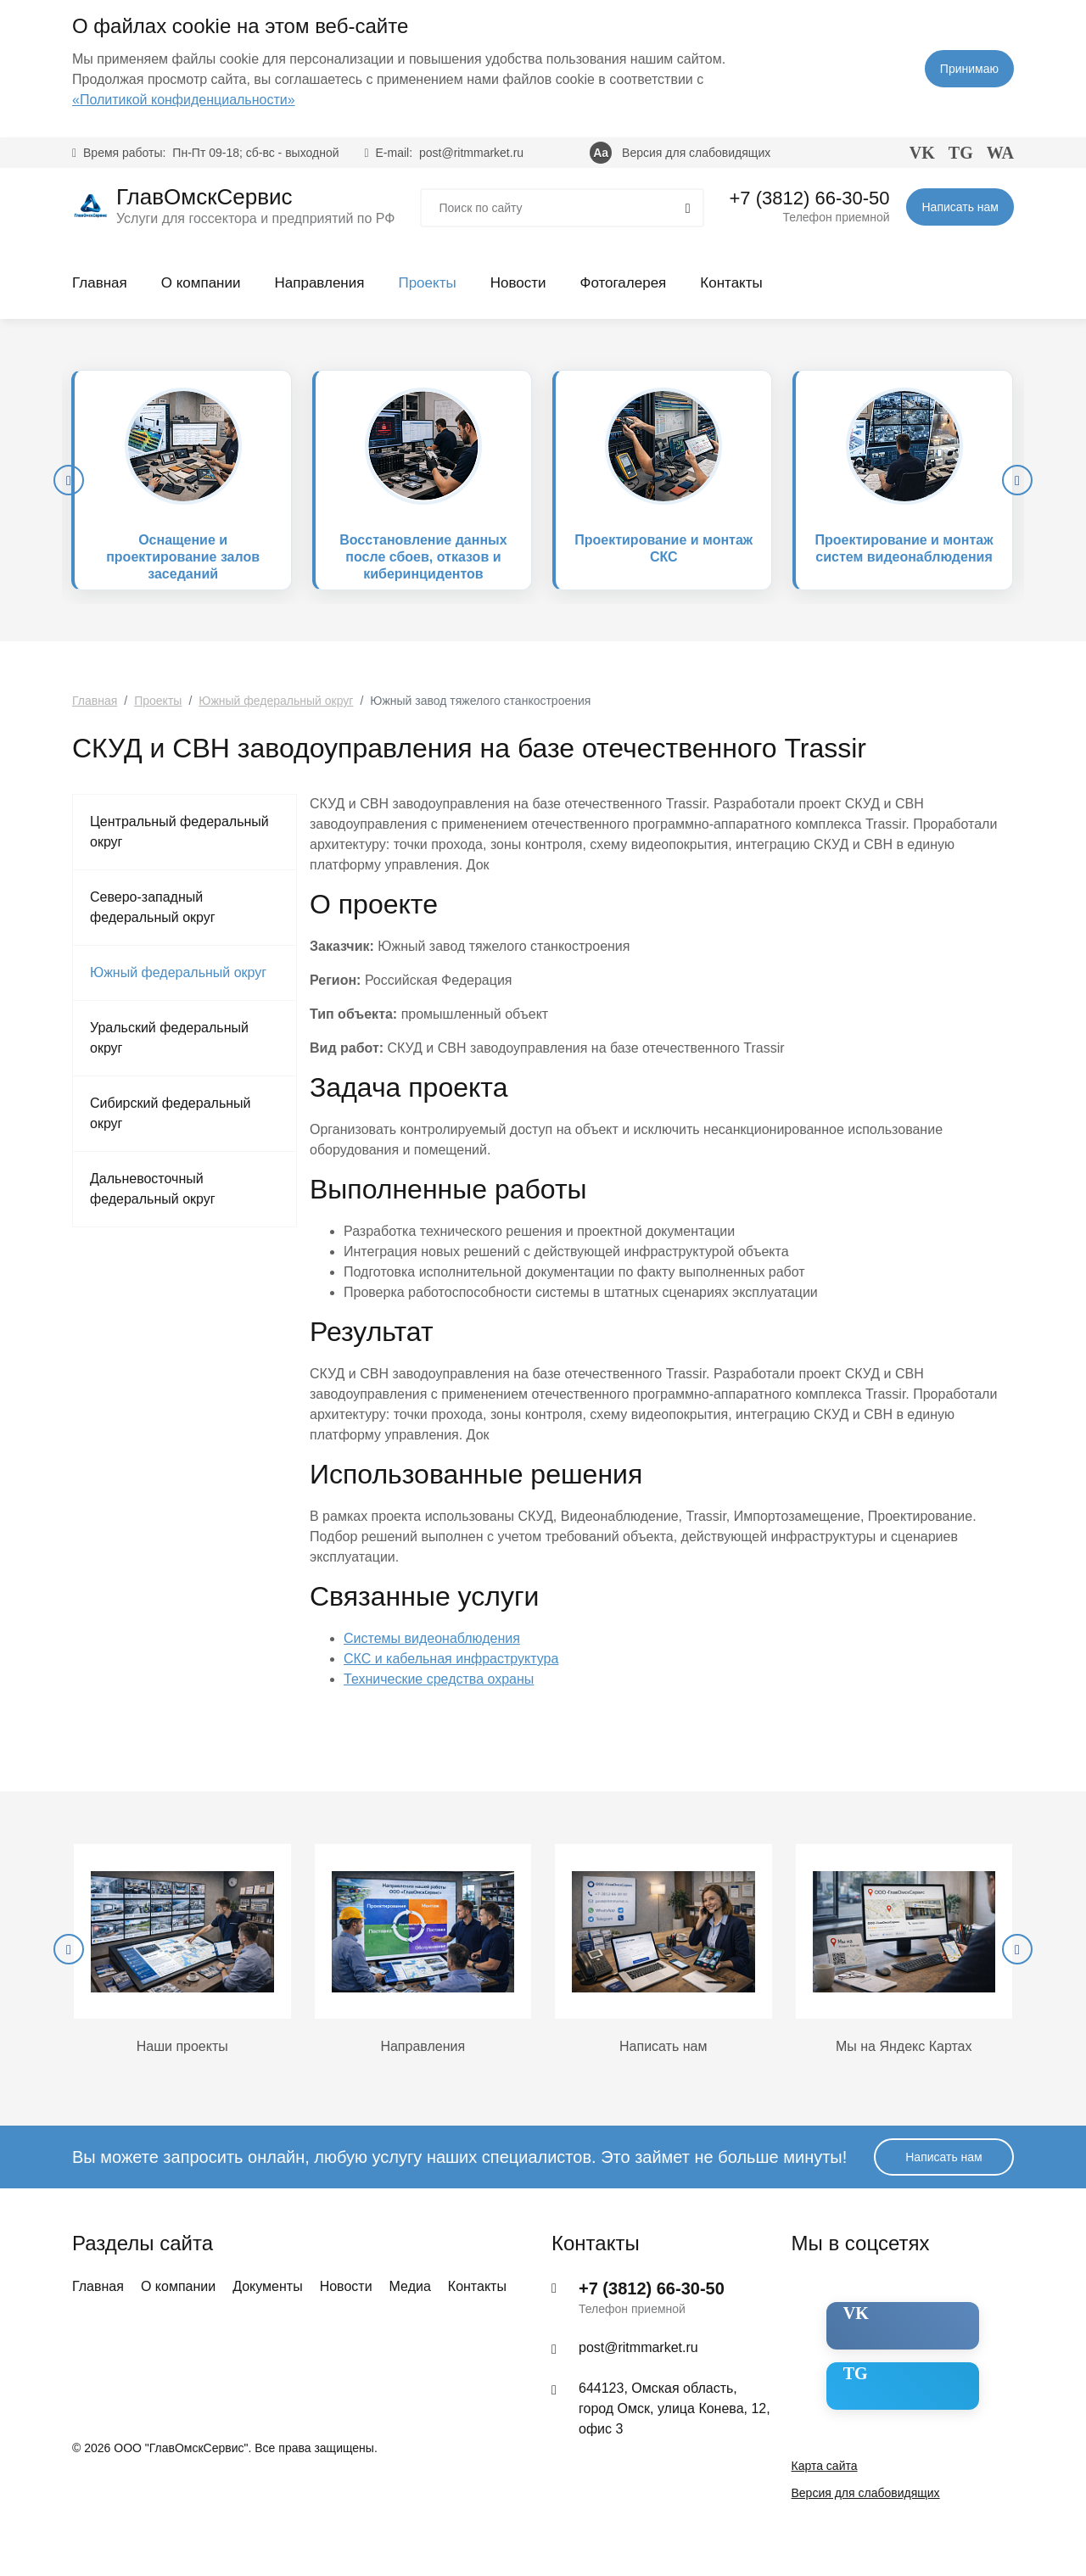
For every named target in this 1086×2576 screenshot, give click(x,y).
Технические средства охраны (439, 1679)
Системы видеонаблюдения (432, 1638)
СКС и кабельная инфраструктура (451, 1658)
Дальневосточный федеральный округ (153, 1188)
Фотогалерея (622, 283)
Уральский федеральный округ (169, 1037)
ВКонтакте (890, 2312)
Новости (518, 283)
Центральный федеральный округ (179, 831)
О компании (201, 283)
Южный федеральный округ (178, 972)
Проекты (427, 283)
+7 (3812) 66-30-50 (810, 198)
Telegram (885, 2372)
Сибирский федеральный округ (170, 1113)
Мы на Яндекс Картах (904, 2046)
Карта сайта (825, 2466)
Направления (319, 283)
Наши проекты (182, 2046)
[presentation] (68, 480)
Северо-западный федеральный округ (153, 907)
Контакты (731, 283)
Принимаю (969, 68)
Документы (267, 2286)
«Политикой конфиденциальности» (183, 99)
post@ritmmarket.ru (471, 152)
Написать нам (960, 207)
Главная (99, 283)
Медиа (410, 2286)
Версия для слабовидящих (696, 152)
